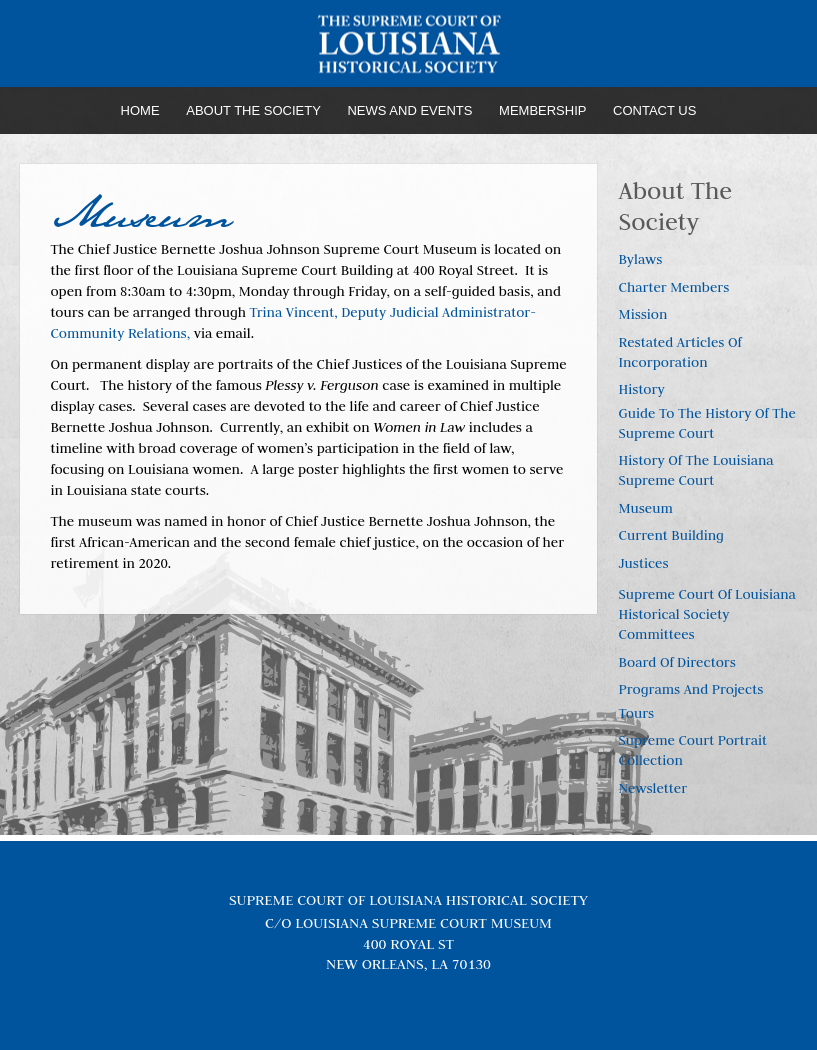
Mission (643, 314)
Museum (646, 508)
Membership (542, 110)
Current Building (671, 535)
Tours (637, 713)
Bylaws (641, 259)
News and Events (409, 110)
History (642, 389)
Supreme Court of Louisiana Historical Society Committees (707, 614)
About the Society (253, 110)
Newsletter (653, 788)
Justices (644, 563)
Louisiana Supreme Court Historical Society (408, 44)
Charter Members (674, 287)
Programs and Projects (691, 689)
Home (140, 110)
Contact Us (654, 110)
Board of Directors (677, 662)
